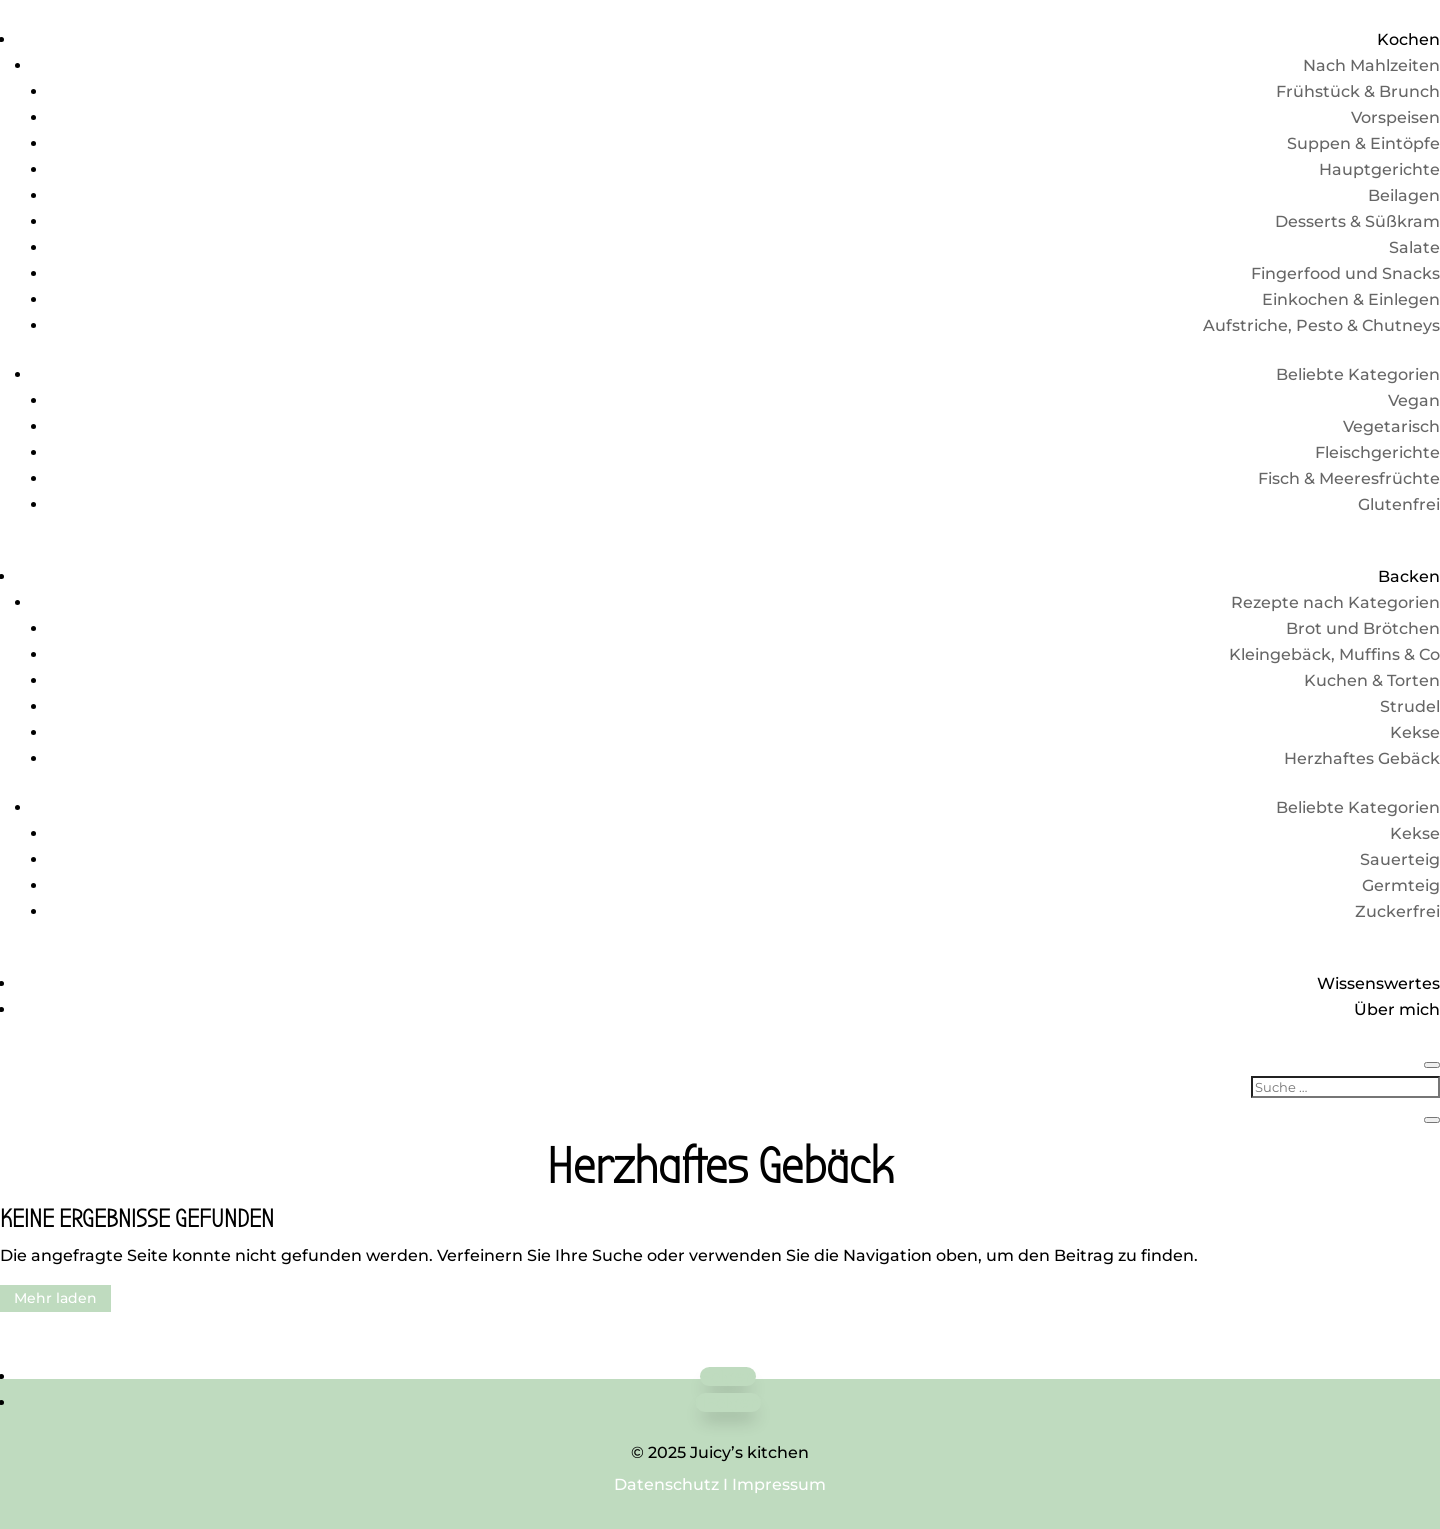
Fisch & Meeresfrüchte (1349, 478)
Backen (1409, 576)
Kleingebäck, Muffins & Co (1334, 654)
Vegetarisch (1391, 426)
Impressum (779, 1484)
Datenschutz (666, 1484)
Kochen (1408, 39)
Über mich (1397, 1009)
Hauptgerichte (1379, 169)
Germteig (1401, 885)
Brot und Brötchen (1363, 628)
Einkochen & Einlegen (1351, 299)
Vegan (1414, 400)
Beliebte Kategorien (1358, 374)
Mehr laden (55, 1298)
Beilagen (1404, 195)
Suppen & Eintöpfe (1363, 143)
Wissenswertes (1378, 983)
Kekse (1415, 732)
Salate (1414, 247)
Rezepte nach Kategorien (1335, 602)
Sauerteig (1400, 859)
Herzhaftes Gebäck (1362, 758)
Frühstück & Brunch (1358, 91)
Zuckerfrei (1397, 911)
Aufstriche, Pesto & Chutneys (1321, 325)
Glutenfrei (1399, 504)
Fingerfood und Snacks (1345, 273)
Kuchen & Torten (1372, 680)
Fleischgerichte (1377, 452)
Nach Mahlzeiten (1371, 65)
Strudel (1410, 706)
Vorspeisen (1395, 117)
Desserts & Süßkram (1357, 221)
